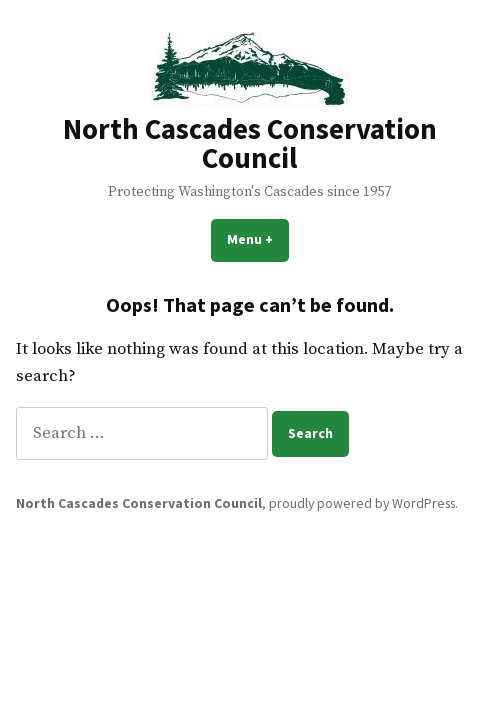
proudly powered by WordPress (362, 503)
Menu (258, 239)
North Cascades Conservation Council (250, 143)
